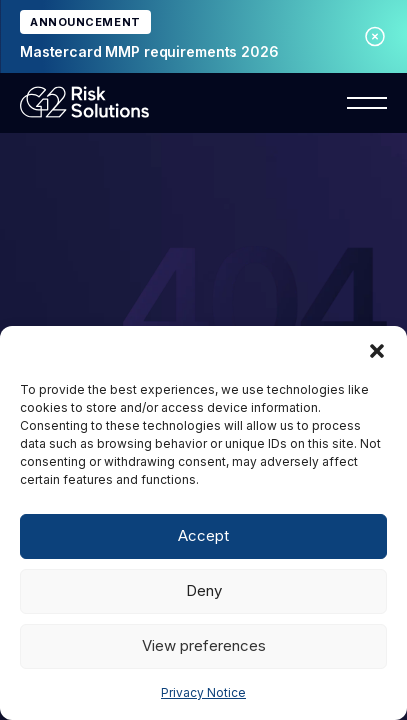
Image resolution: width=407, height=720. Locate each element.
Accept (203, 535)
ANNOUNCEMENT (85, 22)
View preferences (204, 645)
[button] (377, 351)
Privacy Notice (203, 692)
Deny (204, 590)
